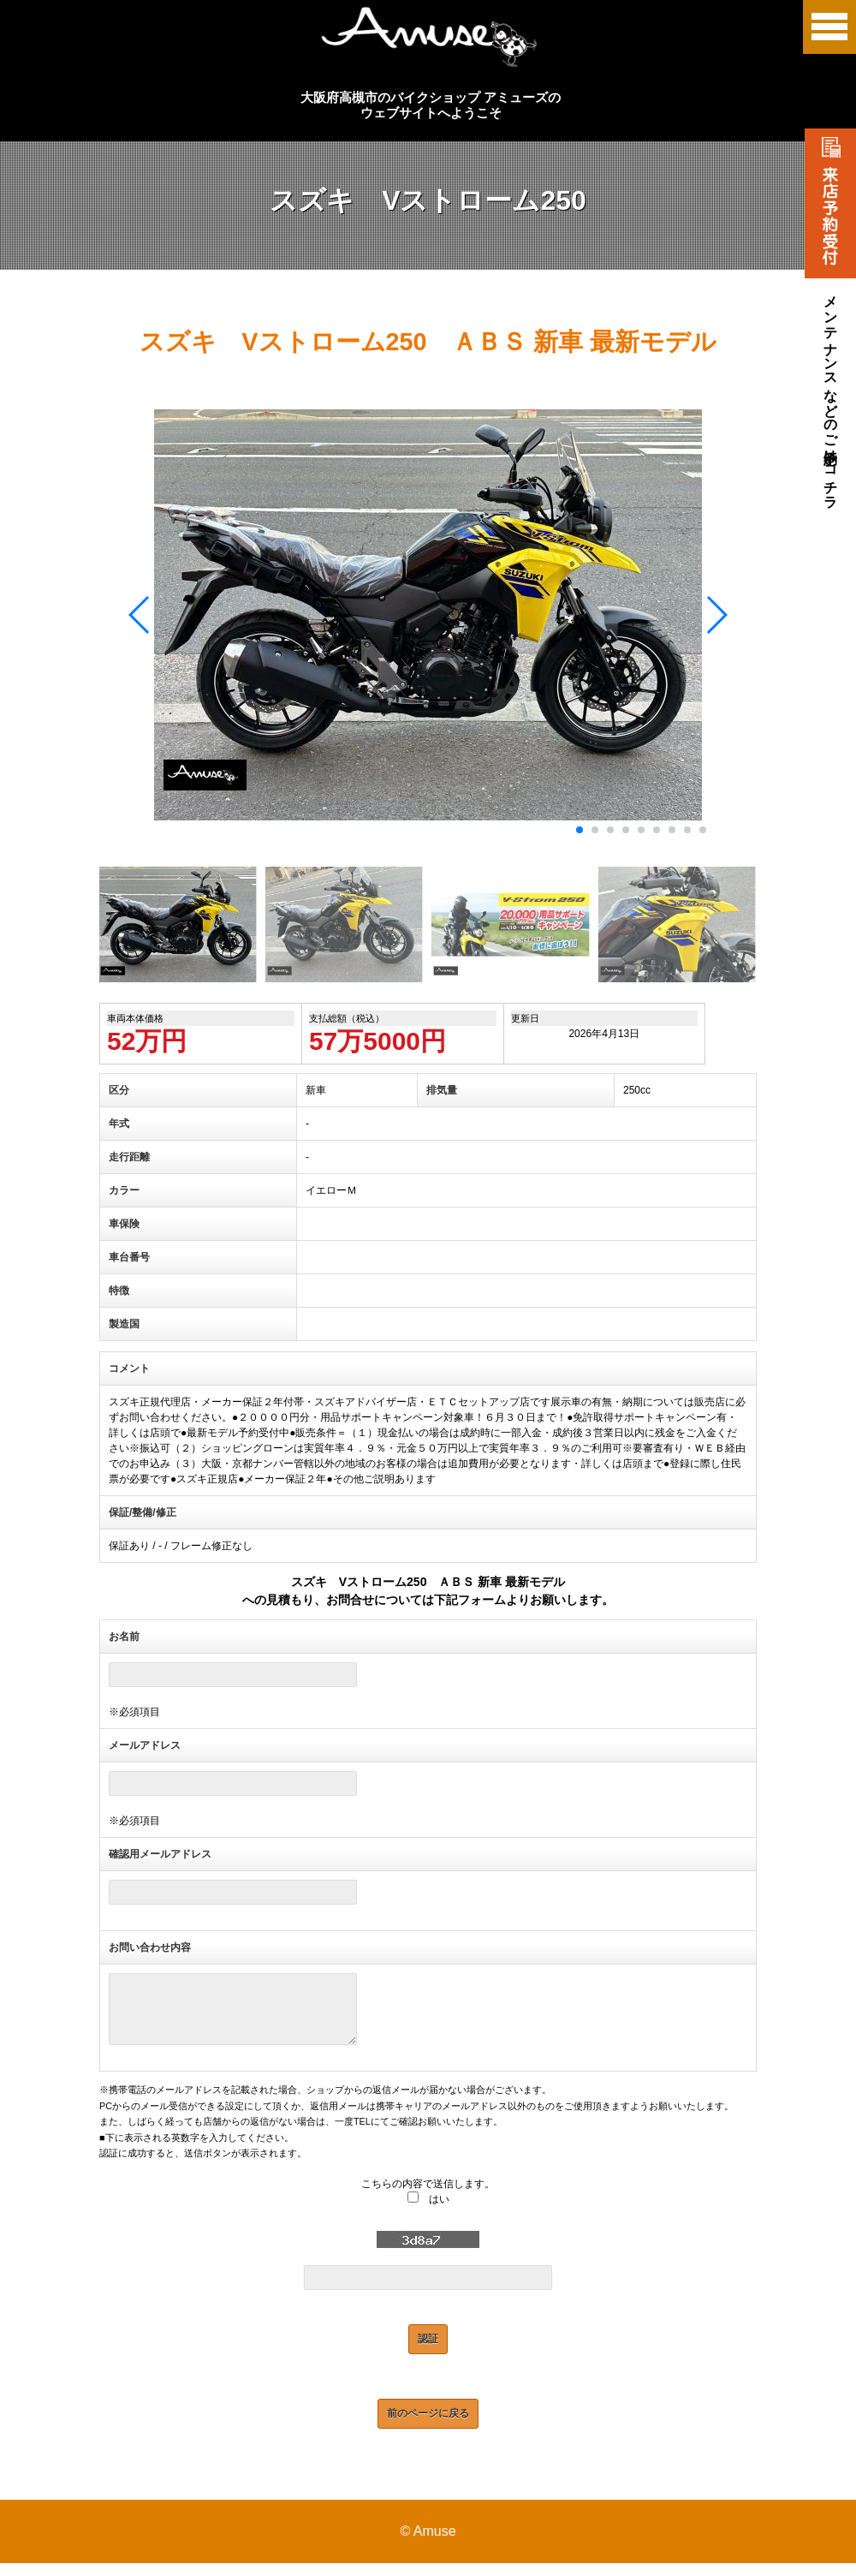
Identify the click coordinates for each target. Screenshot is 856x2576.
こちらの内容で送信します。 (428, 2197)
